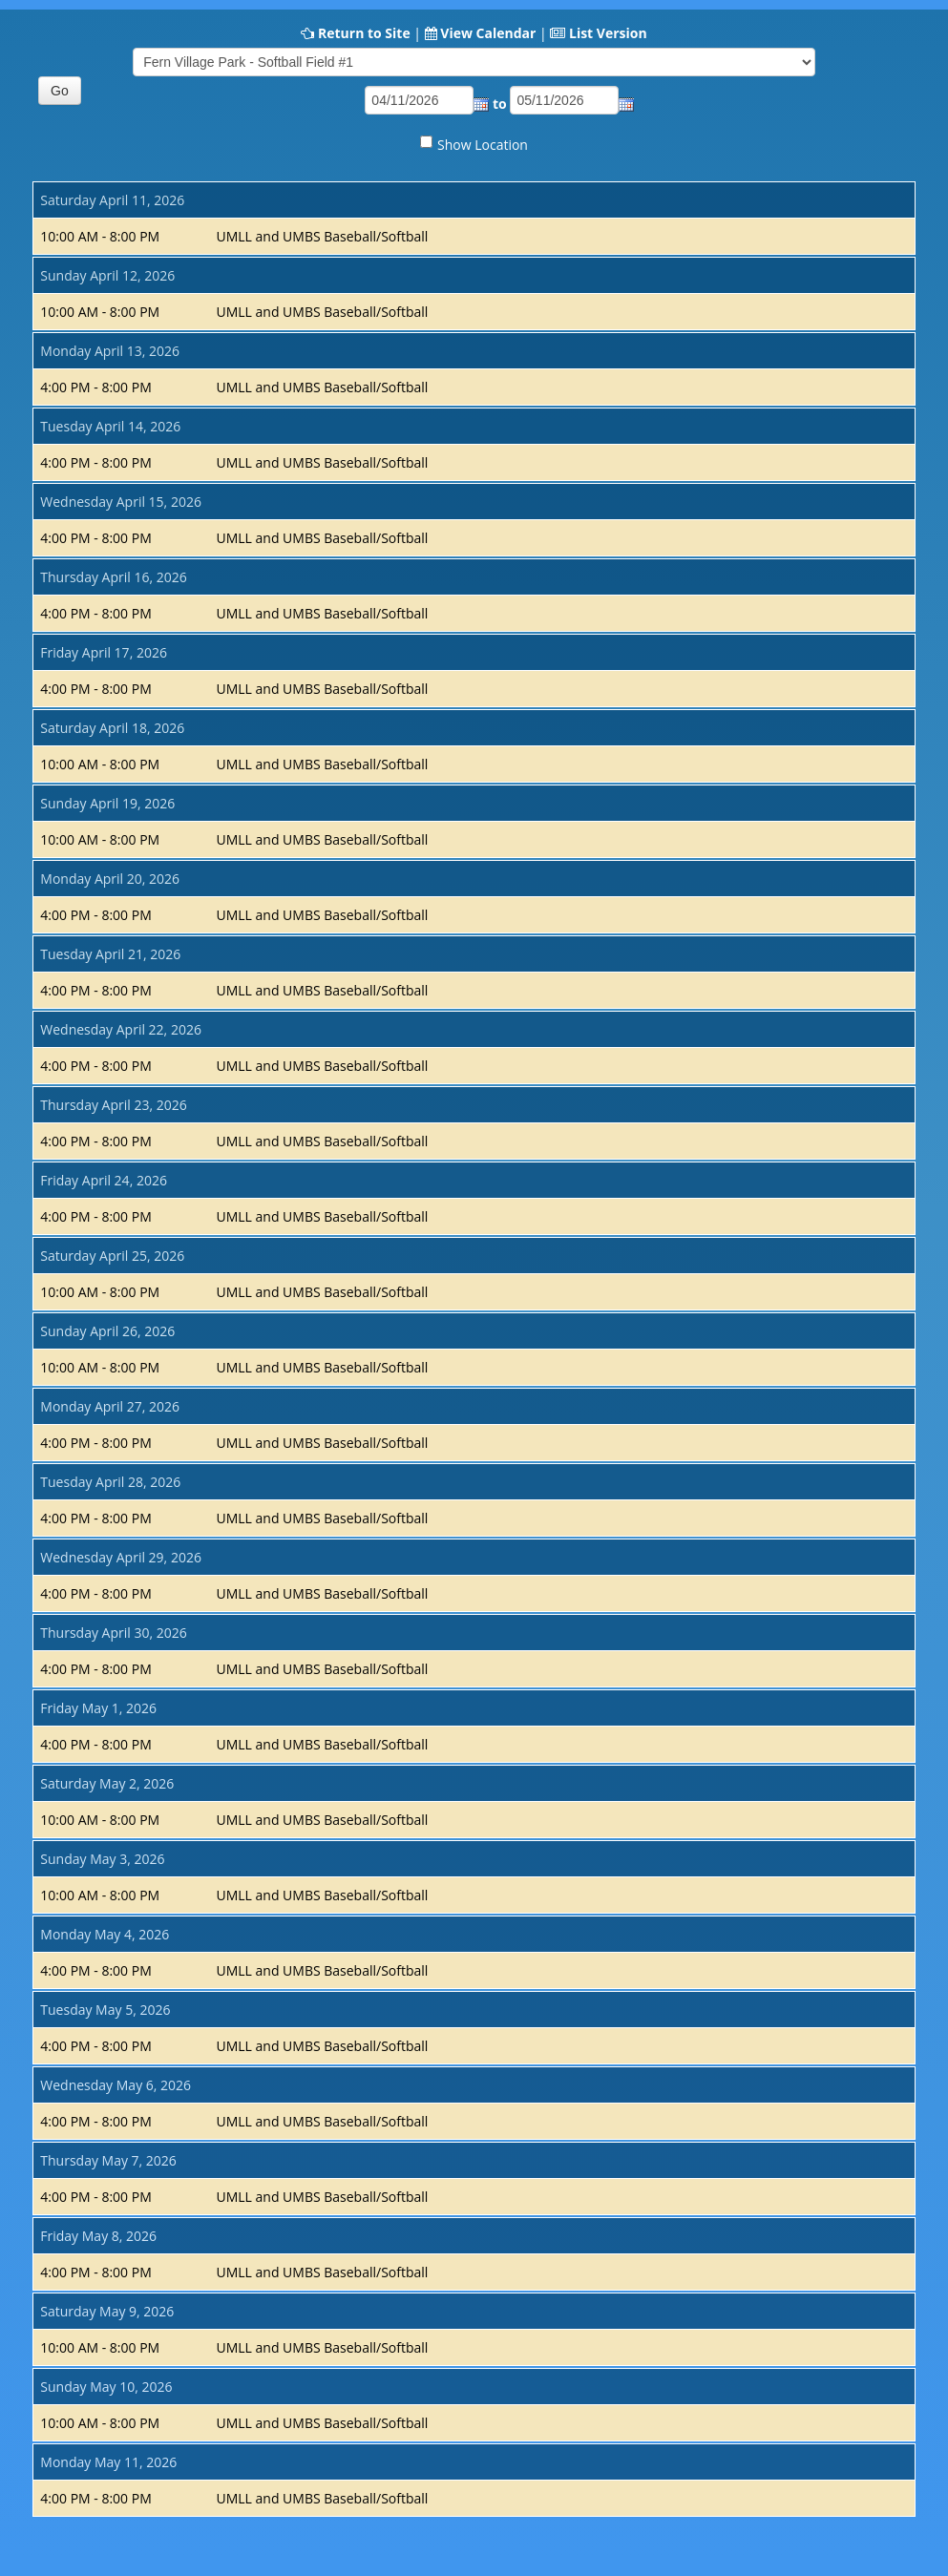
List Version (608, 33)
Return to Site (364, 33)
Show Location (482, 145)
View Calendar (488, 33)
